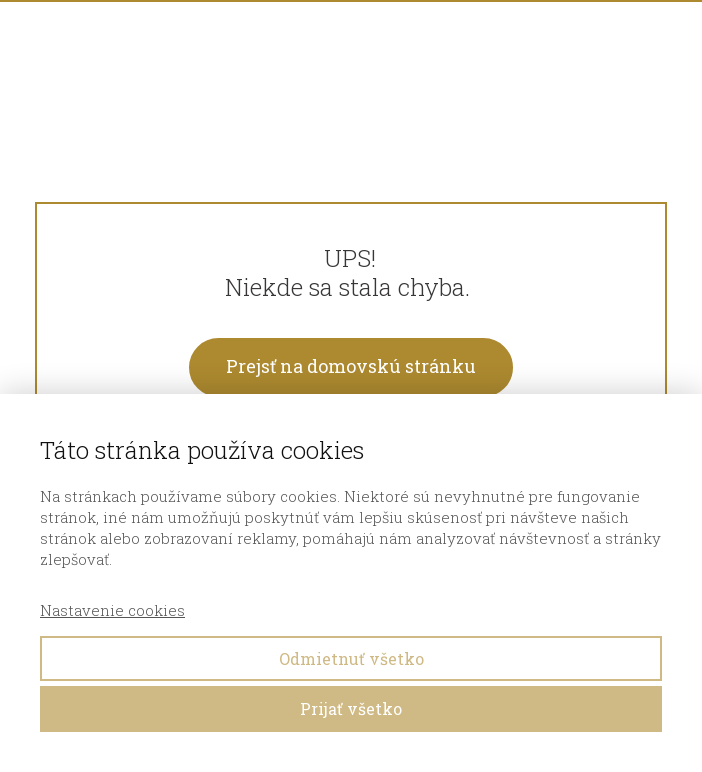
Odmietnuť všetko (351, 658)
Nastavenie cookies (112, 610)
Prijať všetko (351, 708)
